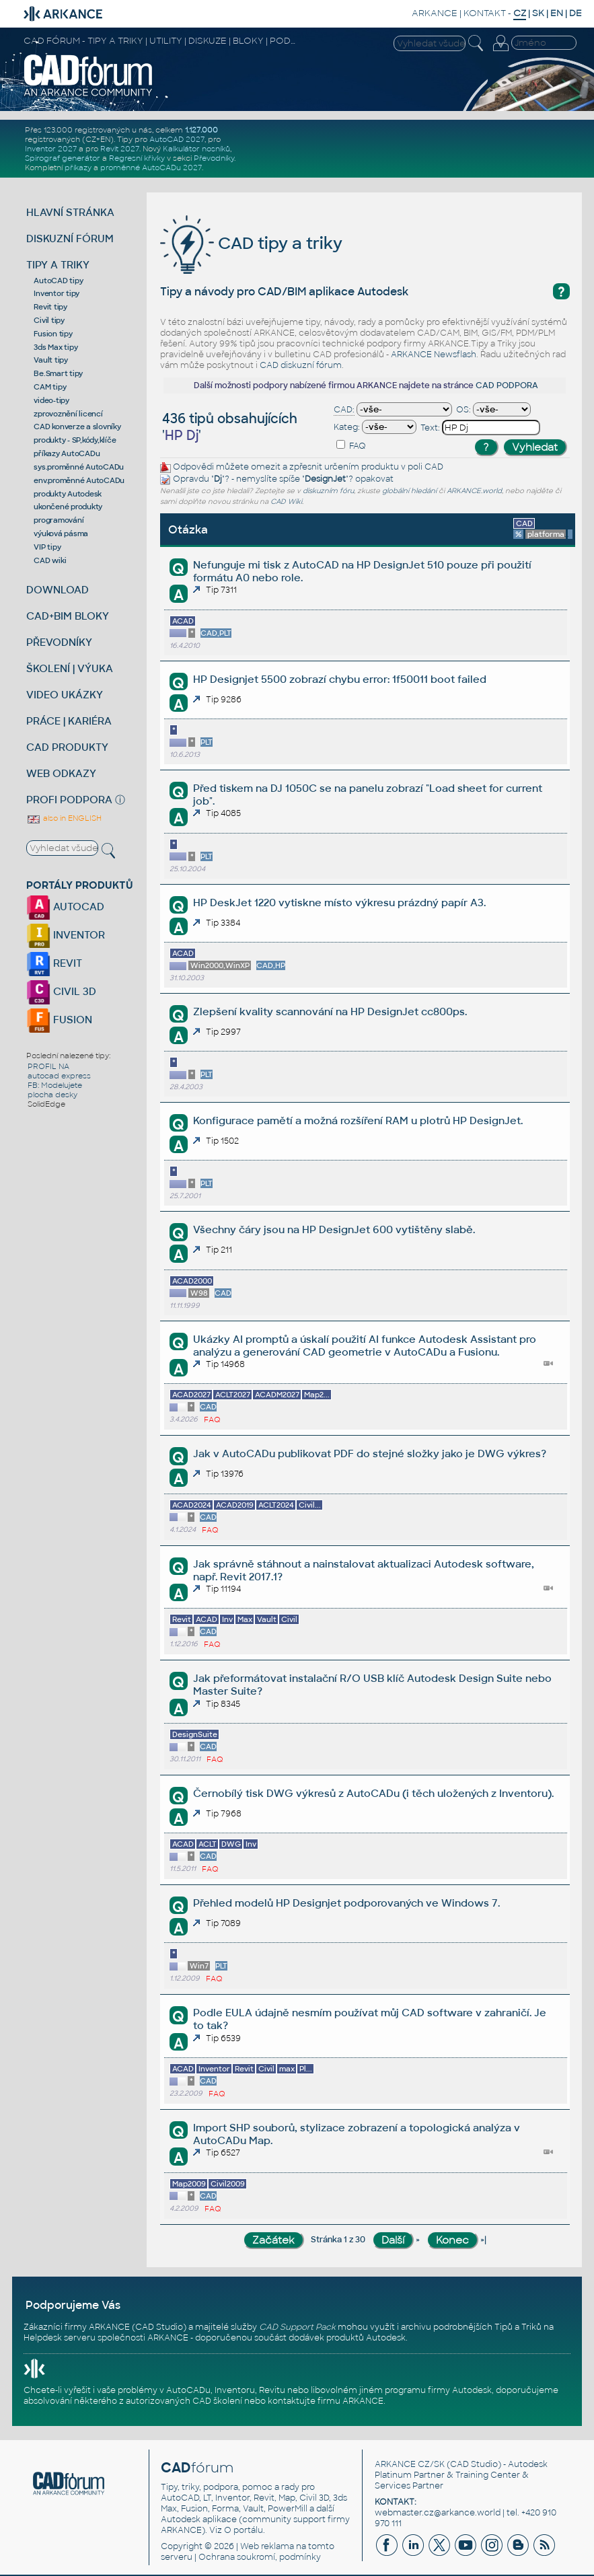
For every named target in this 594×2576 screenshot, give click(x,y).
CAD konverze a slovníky (77, 426)
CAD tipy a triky (251, 243)
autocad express (59, 1075)
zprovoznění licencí (68, 413)
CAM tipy (50, 387)
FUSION (59, 1019)
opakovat (374, 479)
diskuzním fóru (328, 490)
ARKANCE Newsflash (433, 354)
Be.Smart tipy (58, 373)
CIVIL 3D (61, 991)
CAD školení (217, 2401)
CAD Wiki (286, 501)
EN (556, 13)
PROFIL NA (48, 1066)
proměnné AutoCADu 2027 (151, 167)
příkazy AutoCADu (67, 453)
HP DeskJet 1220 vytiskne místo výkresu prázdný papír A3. (339, 902)
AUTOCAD (65, 906)
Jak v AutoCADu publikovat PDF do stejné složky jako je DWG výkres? (369, 1453)
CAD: (344, 409)
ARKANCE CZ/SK (410, 2464)
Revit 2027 (119, 148)
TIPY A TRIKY (57, 264)
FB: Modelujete (55, 1085)
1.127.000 (201, 130)
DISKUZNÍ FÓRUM (70, 238)
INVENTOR (65, 934)
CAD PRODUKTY (67, 747)
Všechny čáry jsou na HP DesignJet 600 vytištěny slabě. (334, 1229)
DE (575, 13)
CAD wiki (50, 560)
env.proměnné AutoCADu (79, 480)
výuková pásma (61, 533)
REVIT (54, 963)
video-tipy (51, 400)
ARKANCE (434, 13)
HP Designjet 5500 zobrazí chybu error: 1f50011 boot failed (339, 679)
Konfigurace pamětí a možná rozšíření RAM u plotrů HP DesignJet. (358, 1120)
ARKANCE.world (474, 490)
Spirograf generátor (62, 158)
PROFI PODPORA (69, 799)
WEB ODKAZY (61, 773)
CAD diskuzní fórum (301, 365)
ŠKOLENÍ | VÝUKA (69, 668)
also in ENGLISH (64, 818)
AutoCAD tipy (58, 280)
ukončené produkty (68, 506)
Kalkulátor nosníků (196, 148)
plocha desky (52, 1094)
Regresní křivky (137, 158)
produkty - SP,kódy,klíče (75, 440)
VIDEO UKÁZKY (64, 694)
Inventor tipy (56, 293)
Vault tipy (51, 360)
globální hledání (409, 490)
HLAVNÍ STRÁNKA (70, 212)
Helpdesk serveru (60, 2337)
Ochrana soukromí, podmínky (259, 2557)
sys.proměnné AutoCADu (79, 467)
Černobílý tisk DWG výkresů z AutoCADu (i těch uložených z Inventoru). (373, 1793)
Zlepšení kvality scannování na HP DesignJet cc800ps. (330, 1011)
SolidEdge (46, 1104)
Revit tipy (50, 306)
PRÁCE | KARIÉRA (69, 720)
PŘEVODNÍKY (59, 642)
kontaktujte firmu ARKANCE (325, 2401)
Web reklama (267, 2546)
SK (538, 13)
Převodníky (214, 158)
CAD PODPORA (507, 385)
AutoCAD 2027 (177, 139)
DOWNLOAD (57, 589)
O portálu (243, 2530)
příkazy (78, 167)
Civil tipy (49, 320)
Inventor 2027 (51, 148)
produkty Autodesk (68, 494)
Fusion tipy (53, 333)
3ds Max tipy (55, 347)
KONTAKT (484, 13)
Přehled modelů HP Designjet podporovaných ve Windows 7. (346, 1903)
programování (58, 520)
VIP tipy (47, 547)
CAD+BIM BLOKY (67, 616)
